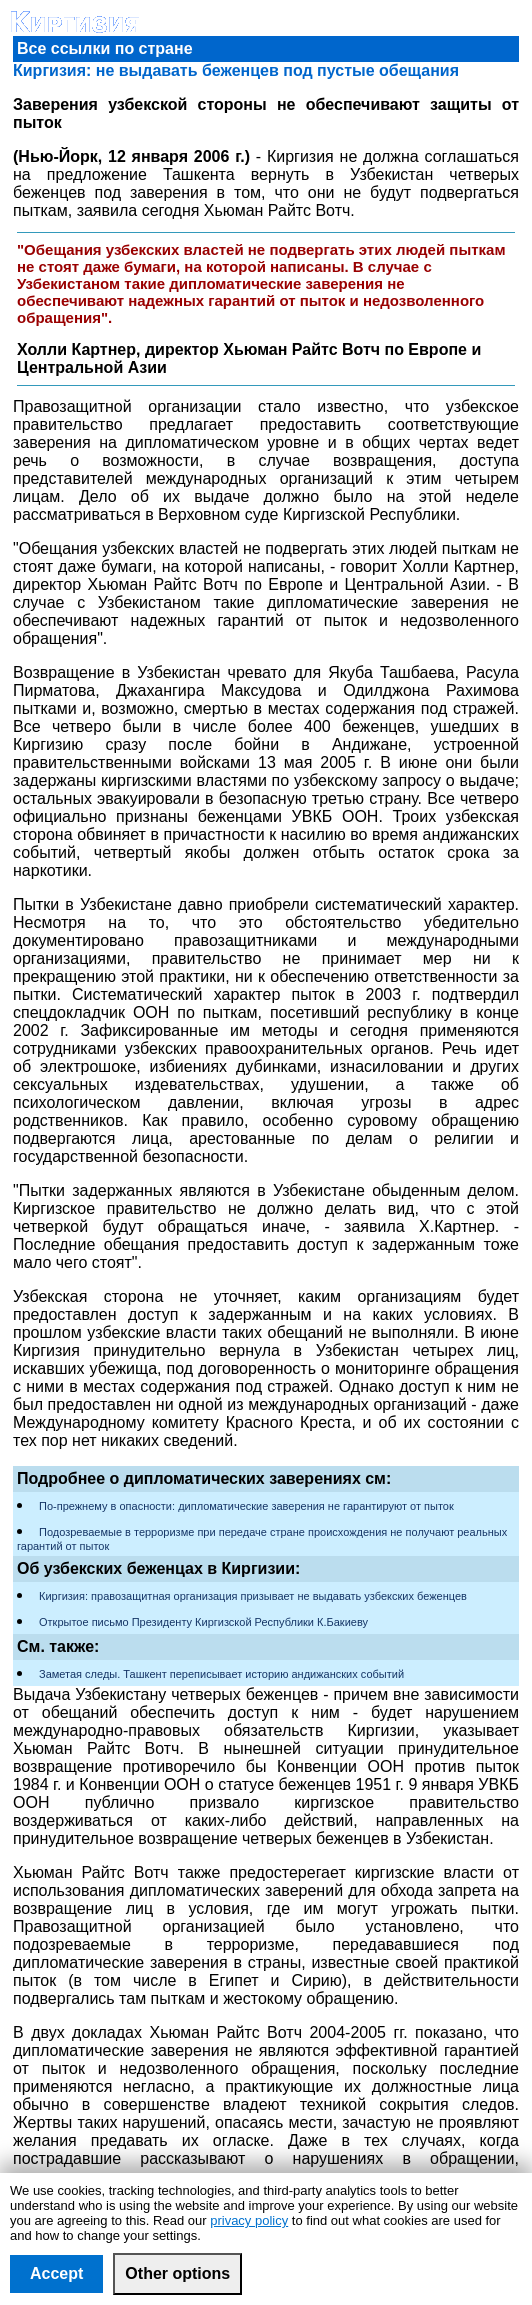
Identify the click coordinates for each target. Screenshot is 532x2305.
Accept (56, 2273)
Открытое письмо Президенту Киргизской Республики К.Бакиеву (203, 1622)
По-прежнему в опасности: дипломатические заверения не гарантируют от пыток (246, 1506)
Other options (177, 2273)
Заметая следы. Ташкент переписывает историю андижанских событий (221, 1674)
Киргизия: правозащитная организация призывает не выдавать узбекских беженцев (253, 1596)
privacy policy (249, 2220)
